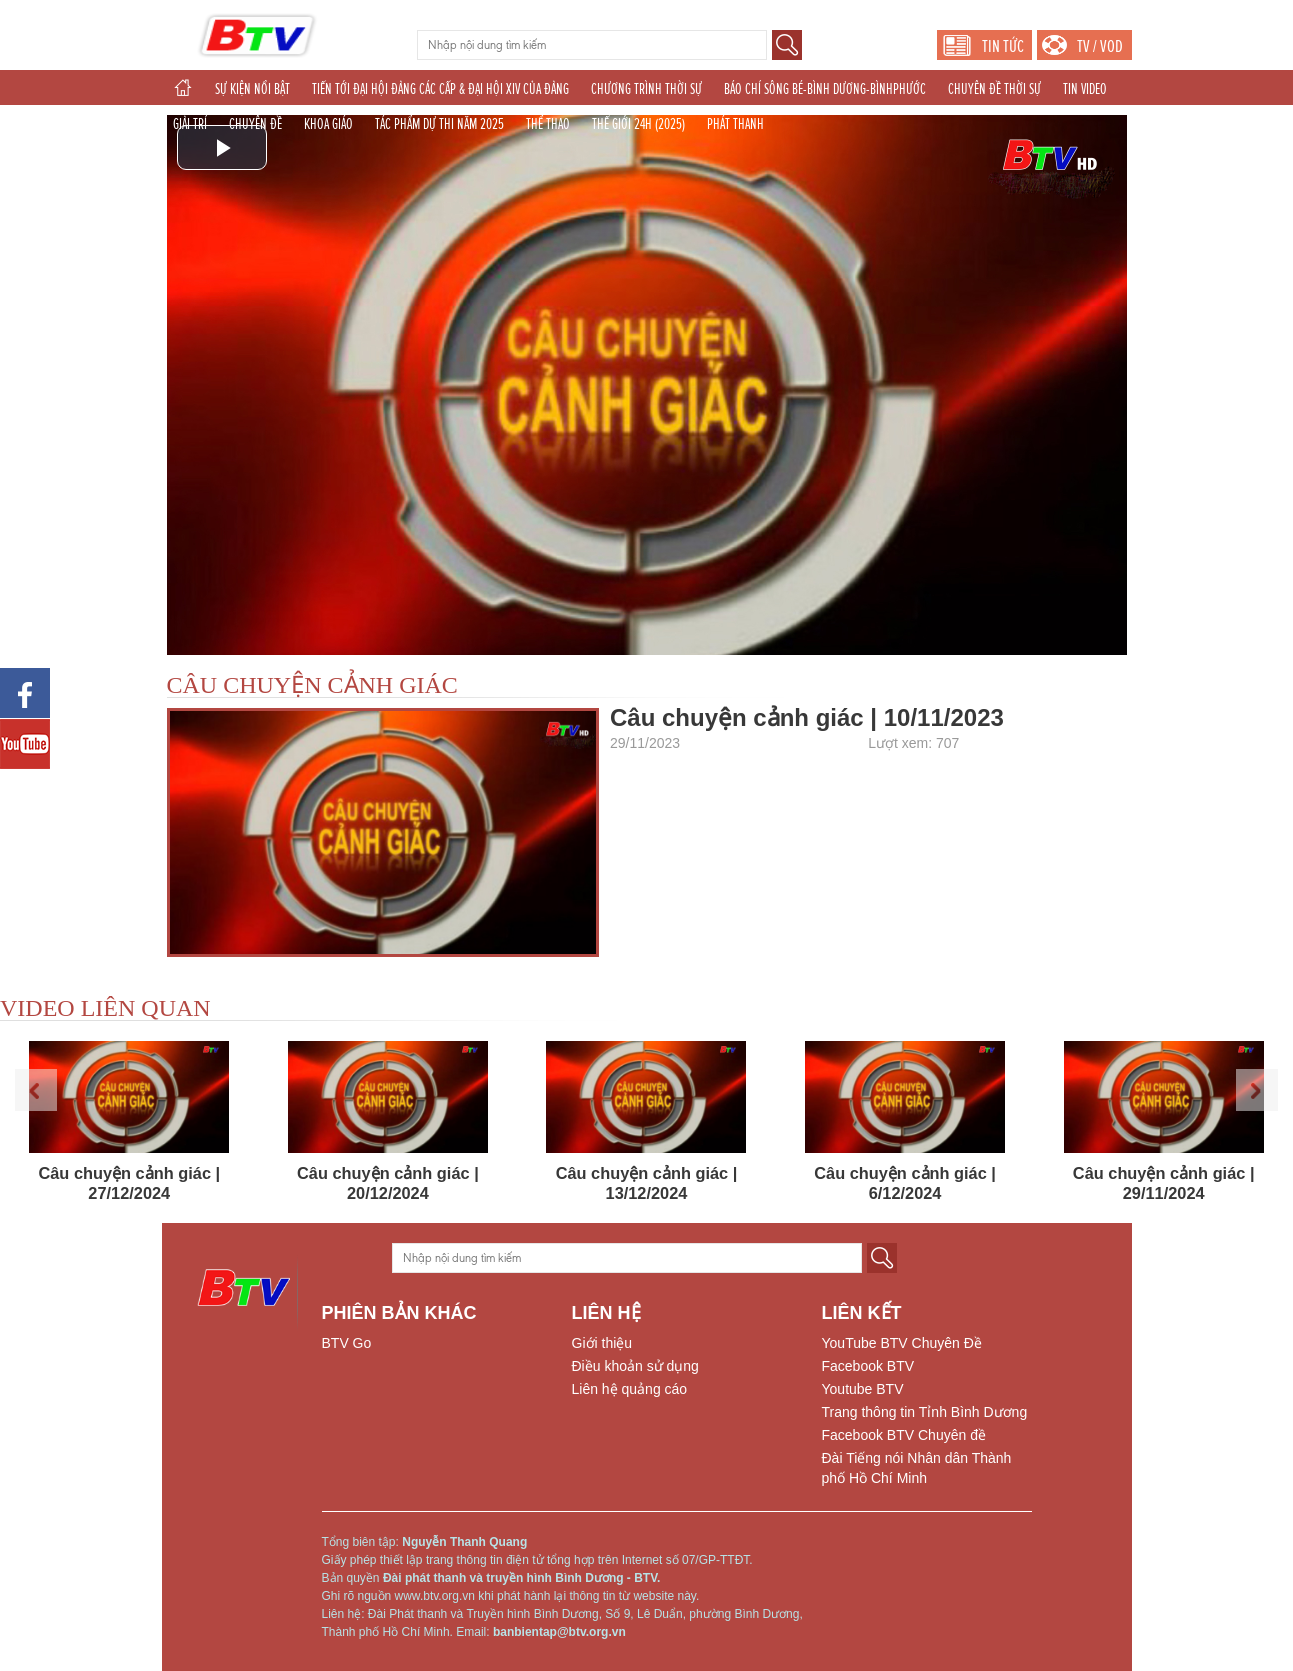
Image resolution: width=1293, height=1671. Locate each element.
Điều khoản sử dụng (635, 1366)
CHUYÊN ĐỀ (255, 124)
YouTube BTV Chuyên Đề (902, 1343)
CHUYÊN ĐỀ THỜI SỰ (994, 89)
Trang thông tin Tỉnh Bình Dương (925, 1412)
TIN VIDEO (1085, 89)
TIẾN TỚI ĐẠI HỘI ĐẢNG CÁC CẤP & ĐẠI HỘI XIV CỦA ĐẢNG (440, 89)
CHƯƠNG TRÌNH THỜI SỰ (646, 89)
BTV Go (347, 1343)
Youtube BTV (863, 1389)
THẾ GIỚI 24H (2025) (638, 124)
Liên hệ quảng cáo (630, 1389)
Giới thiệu (602, 1343)
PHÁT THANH (735, 124)
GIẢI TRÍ (190, 124)
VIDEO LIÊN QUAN (105, 1008)
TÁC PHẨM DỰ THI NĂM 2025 (439, 124)
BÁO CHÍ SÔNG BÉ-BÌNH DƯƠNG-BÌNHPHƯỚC (825, 89)
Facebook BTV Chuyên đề (904, 1435)
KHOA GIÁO (328, 124)
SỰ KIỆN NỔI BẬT (252, 89)
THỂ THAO (548, 124)
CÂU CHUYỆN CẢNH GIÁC (312, 685)
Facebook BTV (868, 1366)
